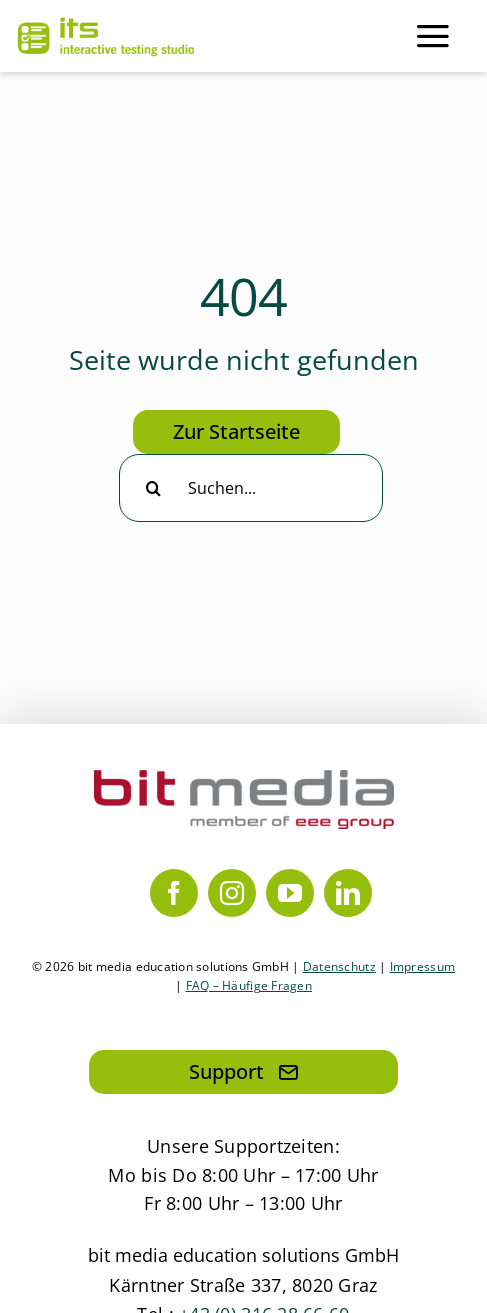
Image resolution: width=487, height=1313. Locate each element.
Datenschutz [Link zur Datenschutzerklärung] (339, 966)
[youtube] (290, 893)
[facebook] (174, 893)
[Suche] (153, 488)
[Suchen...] (251, 488)
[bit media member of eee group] (244, 779)
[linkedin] (348, 893)
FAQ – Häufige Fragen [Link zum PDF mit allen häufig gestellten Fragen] (249, 985)
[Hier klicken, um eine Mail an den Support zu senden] (243, 1072)
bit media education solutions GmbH (243, 1255)
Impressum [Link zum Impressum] (422, 966)
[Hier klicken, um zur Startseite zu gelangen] (236, 432)
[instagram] (232, 893)
